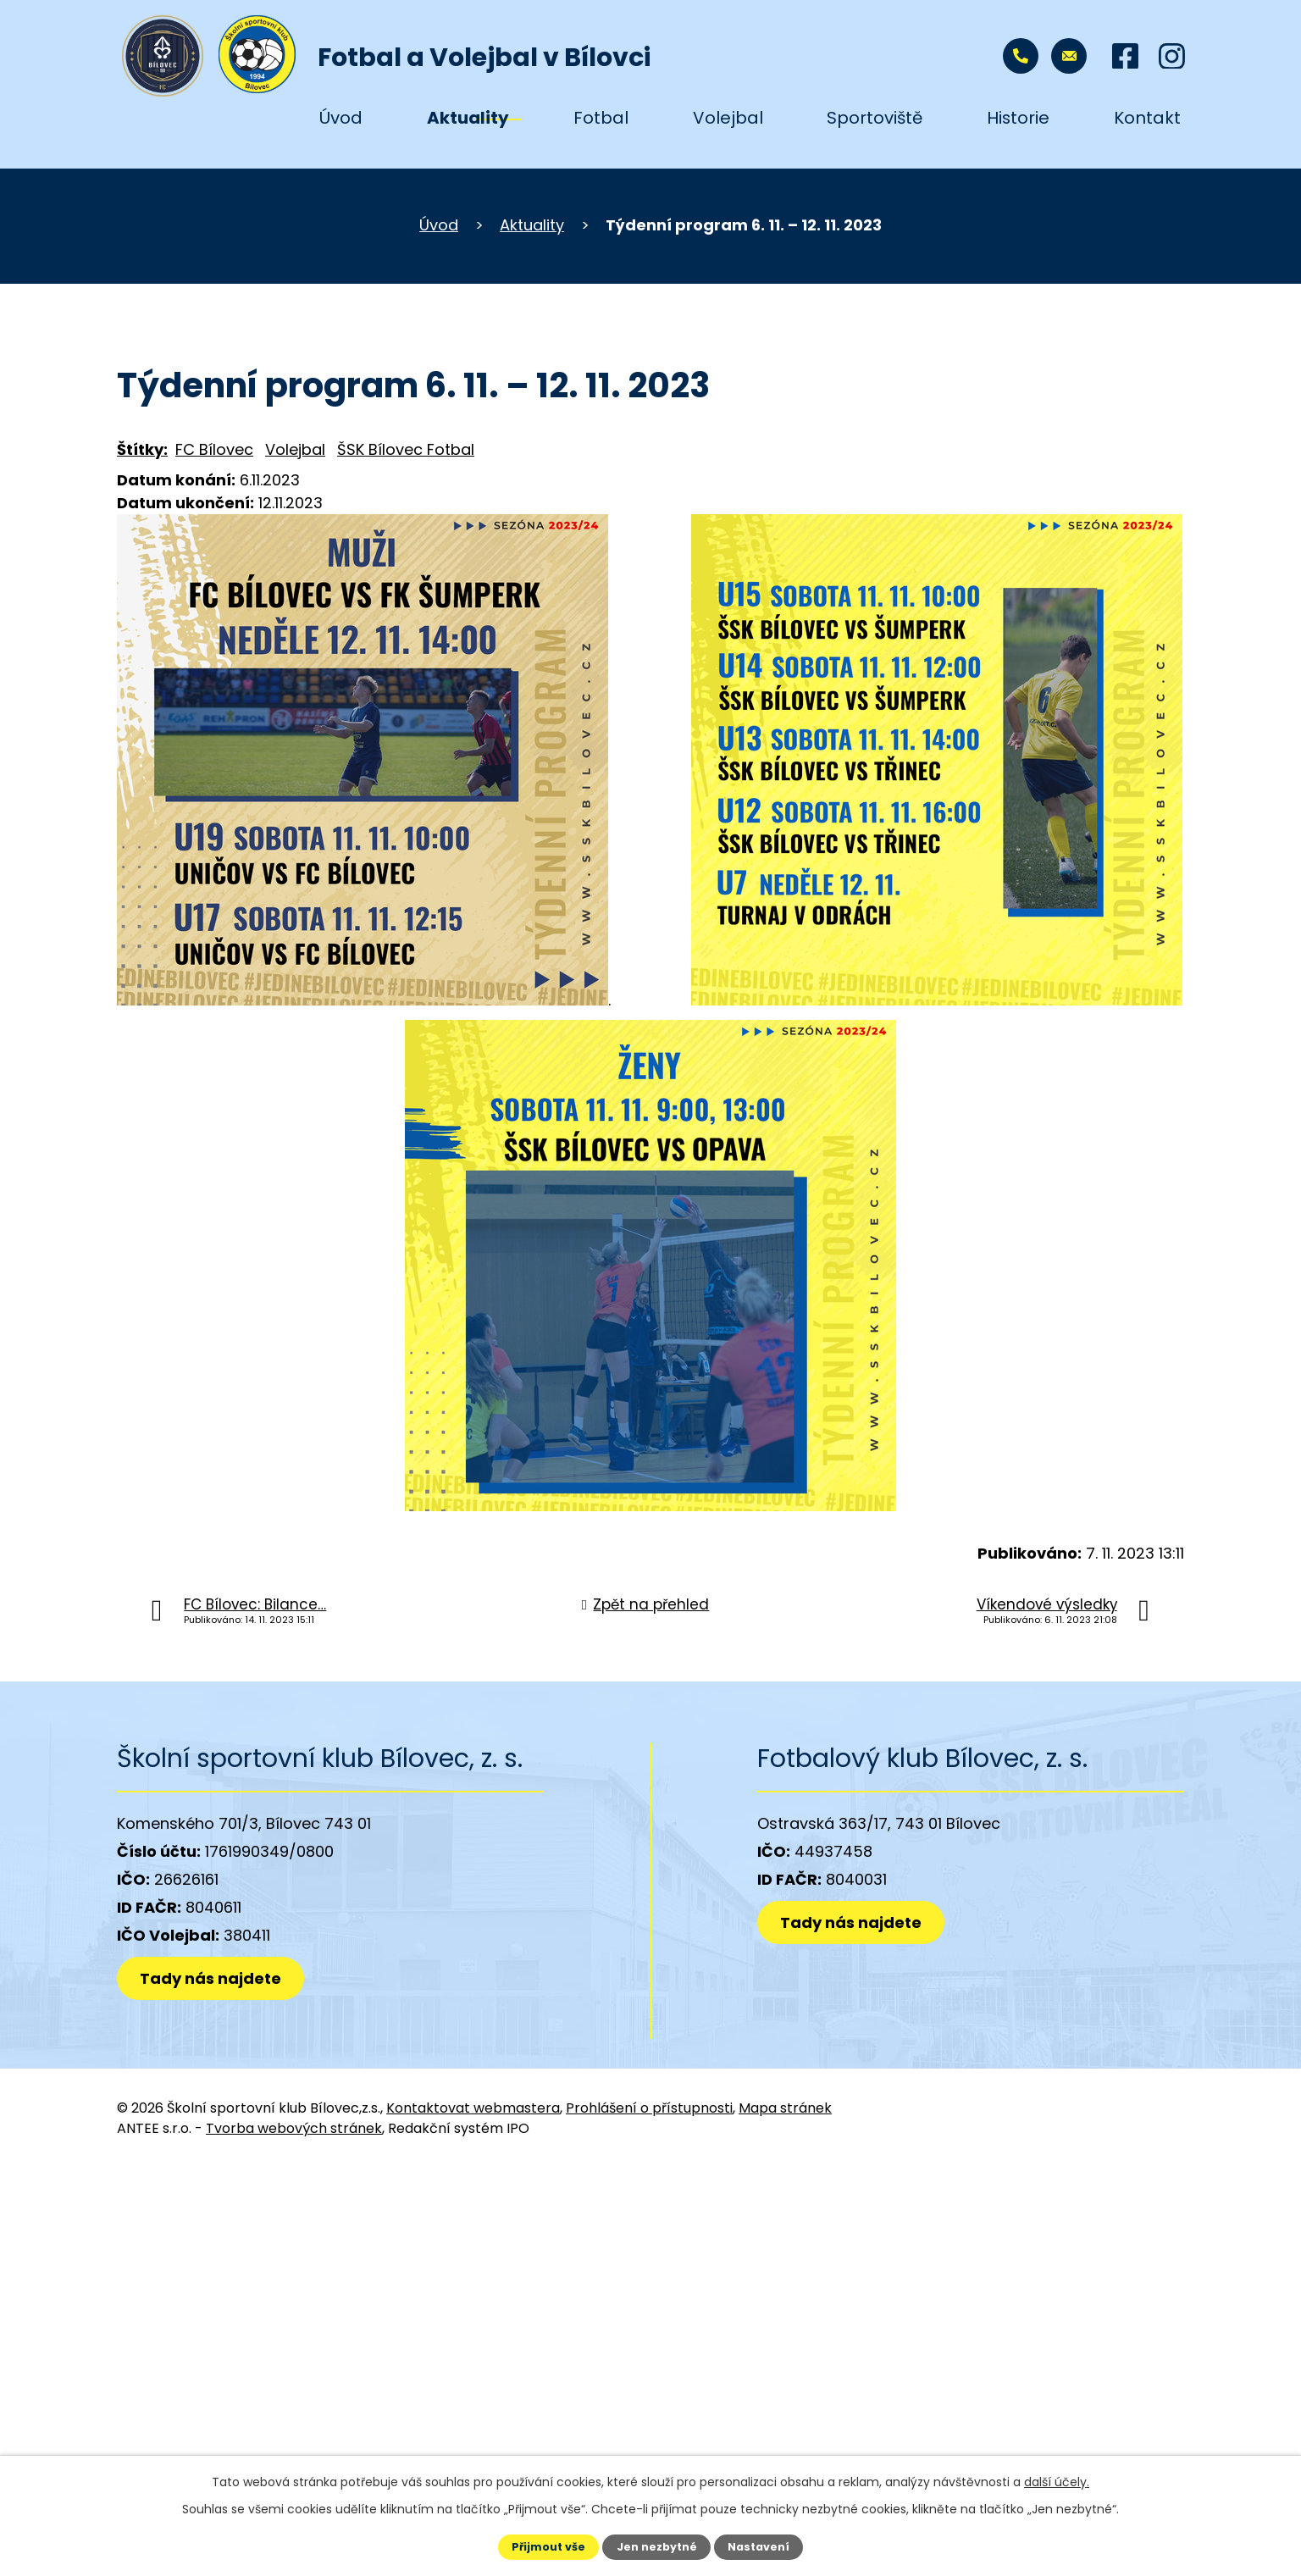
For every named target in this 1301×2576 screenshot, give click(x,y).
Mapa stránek (785, 2108)
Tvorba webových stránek (294, 2128)
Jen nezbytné (657, 2547)
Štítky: (142, 449)
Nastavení (758, 2547)
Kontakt (1147, 118)
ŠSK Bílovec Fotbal (405, 449)
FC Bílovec (214, 449)
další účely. (1056, 2482)
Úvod (341, 118)
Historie (1018, 118)
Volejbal (728, 118)
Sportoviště (874, 118)
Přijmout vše (548, 2547)
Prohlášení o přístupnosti (649, 2108)
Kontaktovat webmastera (473, 2108)
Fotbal (600, 118)
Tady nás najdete (210, 1978)
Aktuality (468, 118)
